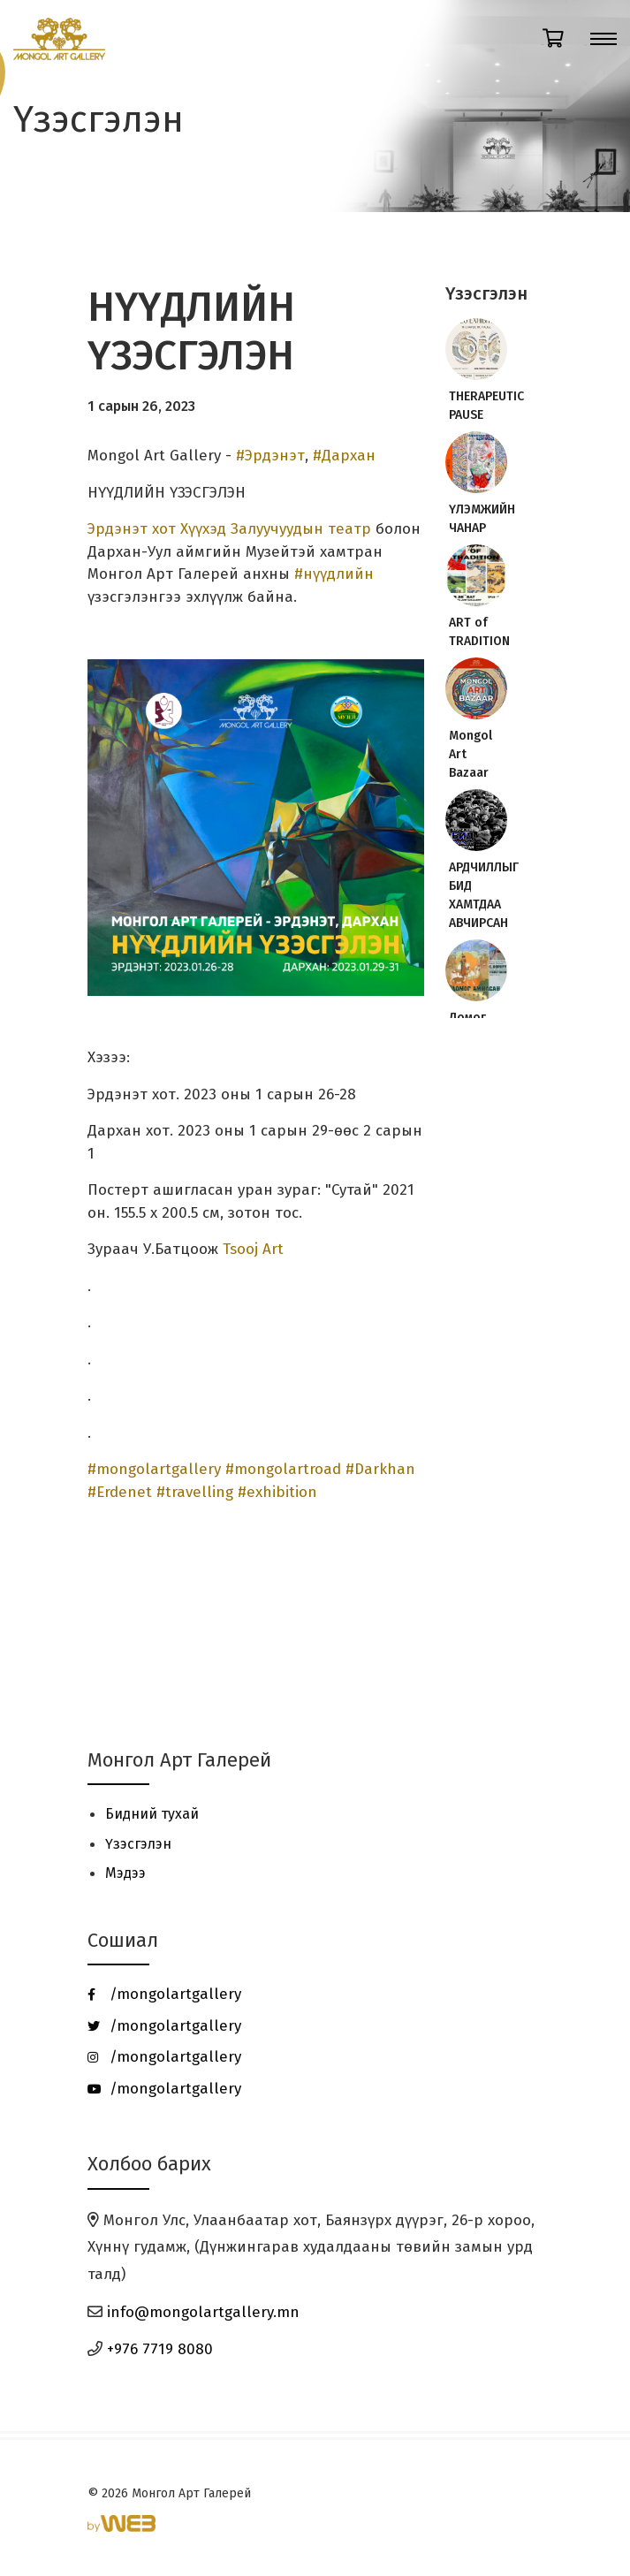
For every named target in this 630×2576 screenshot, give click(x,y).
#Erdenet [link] (119, 1492)
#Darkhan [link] (380, 1469)
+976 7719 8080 (160, 2349)
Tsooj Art (253, 1249)
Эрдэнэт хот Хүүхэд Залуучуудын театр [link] (229, 529)
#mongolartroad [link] (283, 1469)
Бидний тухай (152, 1813)
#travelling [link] (194, 1492)
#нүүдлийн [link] (334, 574)
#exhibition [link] (277, 1492)
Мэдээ (125, 1873)
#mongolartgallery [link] (154, 1469)
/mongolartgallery (164, 1994)
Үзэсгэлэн (138, 1843)
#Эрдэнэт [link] (270, 455)
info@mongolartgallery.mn (203, 2312)
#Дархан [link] (344, 455)
